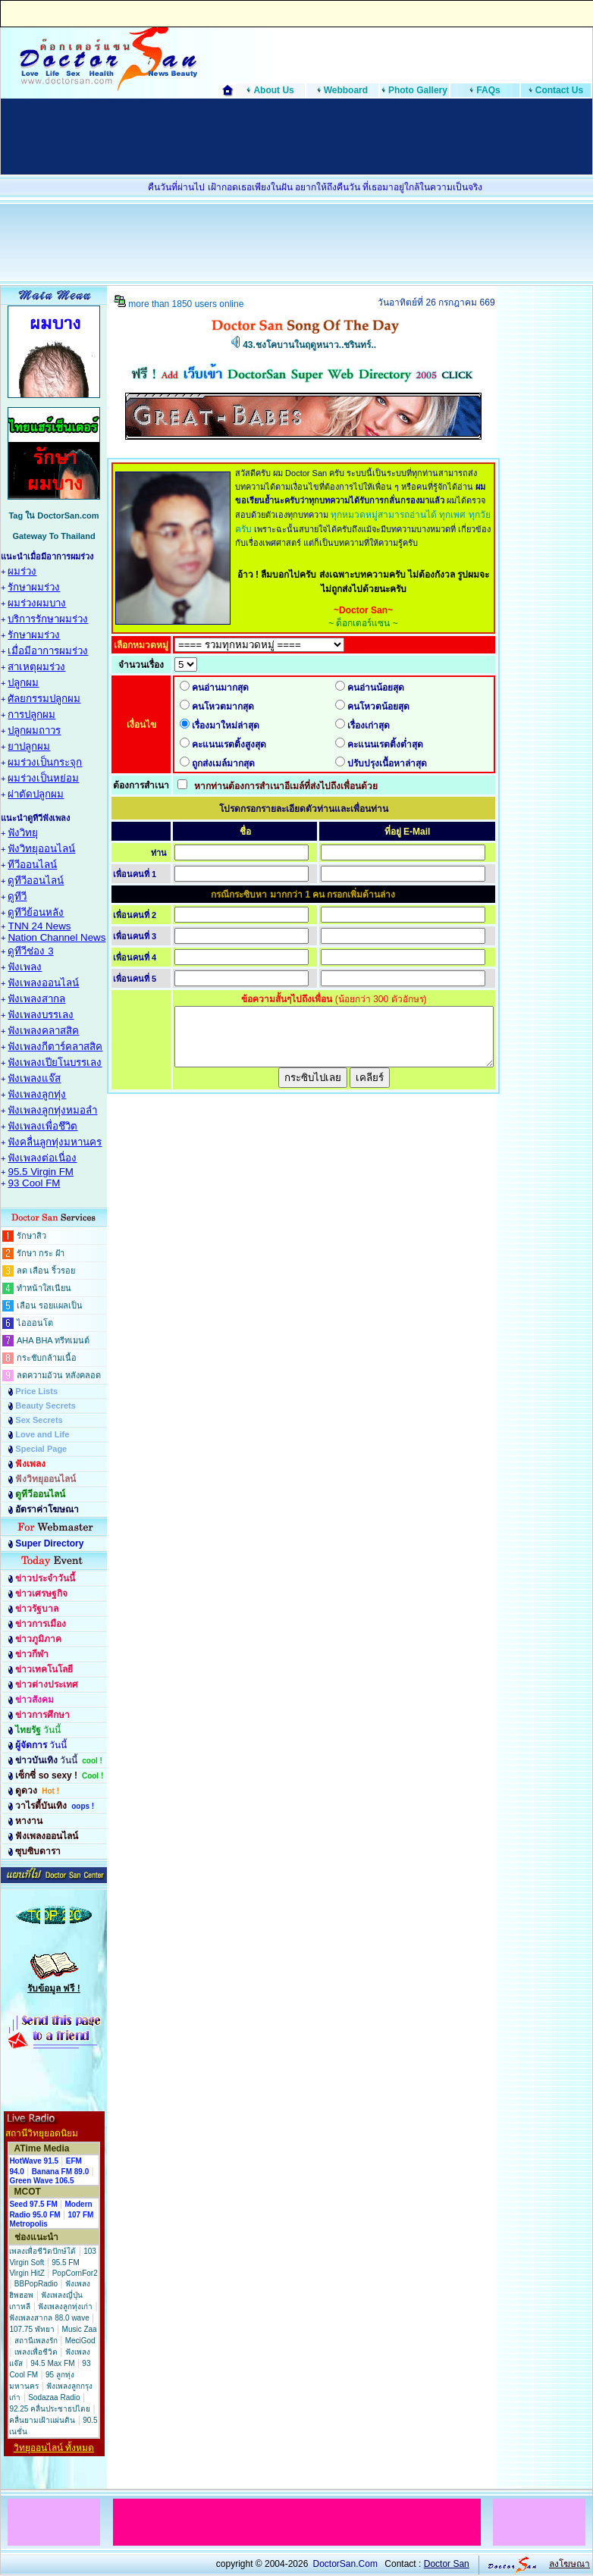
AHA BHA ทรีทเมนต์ (53, 1340)
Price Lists (36, 1391)
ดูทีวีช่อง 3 (30, 951)
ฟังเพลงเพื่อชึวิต (42, 1126)
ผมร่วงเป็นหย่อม (43, 778)
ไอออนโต (35, 1322)
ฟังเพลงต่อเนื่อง (42, 1158)
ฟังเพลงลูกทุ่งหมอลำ (52, 1110)
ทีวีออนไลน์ (32, 864)
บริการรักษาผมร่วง (48, 619)
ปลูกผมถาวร (34, 730)
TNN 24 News (39, 926)
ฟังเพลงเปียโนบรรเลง (55, 1062)
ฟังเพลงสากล (36, 998)
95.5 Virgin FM (40, 1171)
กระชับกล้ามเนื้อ (47, 1357)
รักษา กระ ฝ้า (40, 1253)
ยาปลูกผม (29, 746)
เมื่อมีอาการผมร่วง (48, 651)
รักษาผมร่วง (34, 587)
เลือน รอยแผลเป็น (50, 1305)
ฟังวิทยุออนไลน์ (41, 848)
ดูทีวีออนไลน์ (36, 880)
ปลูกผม (23, 682)
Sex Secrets (38, 1419)
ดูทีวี (17, 896)
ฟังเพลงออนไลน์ (43, 983)
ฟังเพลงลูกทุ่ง (37, 1094)
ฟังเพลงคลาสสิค (43, 1030)
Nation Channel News (56, 937)
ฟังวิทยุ (23, 832)
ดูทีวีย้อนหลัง (36, 912)
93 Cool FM (34, 1183)
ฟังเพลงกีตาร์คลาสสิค (55, 1046)
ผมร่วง (22, 571)
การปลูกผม (31, 714)
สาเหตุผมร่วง (36, 666)
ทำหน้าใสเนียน (44, 1288)
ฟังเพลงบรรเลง (41, 1014)
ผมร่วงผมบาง (37, 603)
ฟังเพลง (25, 967)
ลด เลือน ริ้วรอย (46, 1270)
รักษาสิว (31, 1235)
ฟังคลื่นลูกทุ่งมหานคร (55, 1142)
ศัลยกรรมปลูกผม (44, 698)
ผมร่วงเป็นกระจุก (45, 762)
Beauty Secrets (45, 1405)
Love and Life (42, 1434)
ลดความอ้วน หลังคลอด (59, 1375)
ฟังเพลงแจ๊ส (34, 1078)
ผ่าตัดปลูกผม (36, 794)
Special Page (41, 1448)
